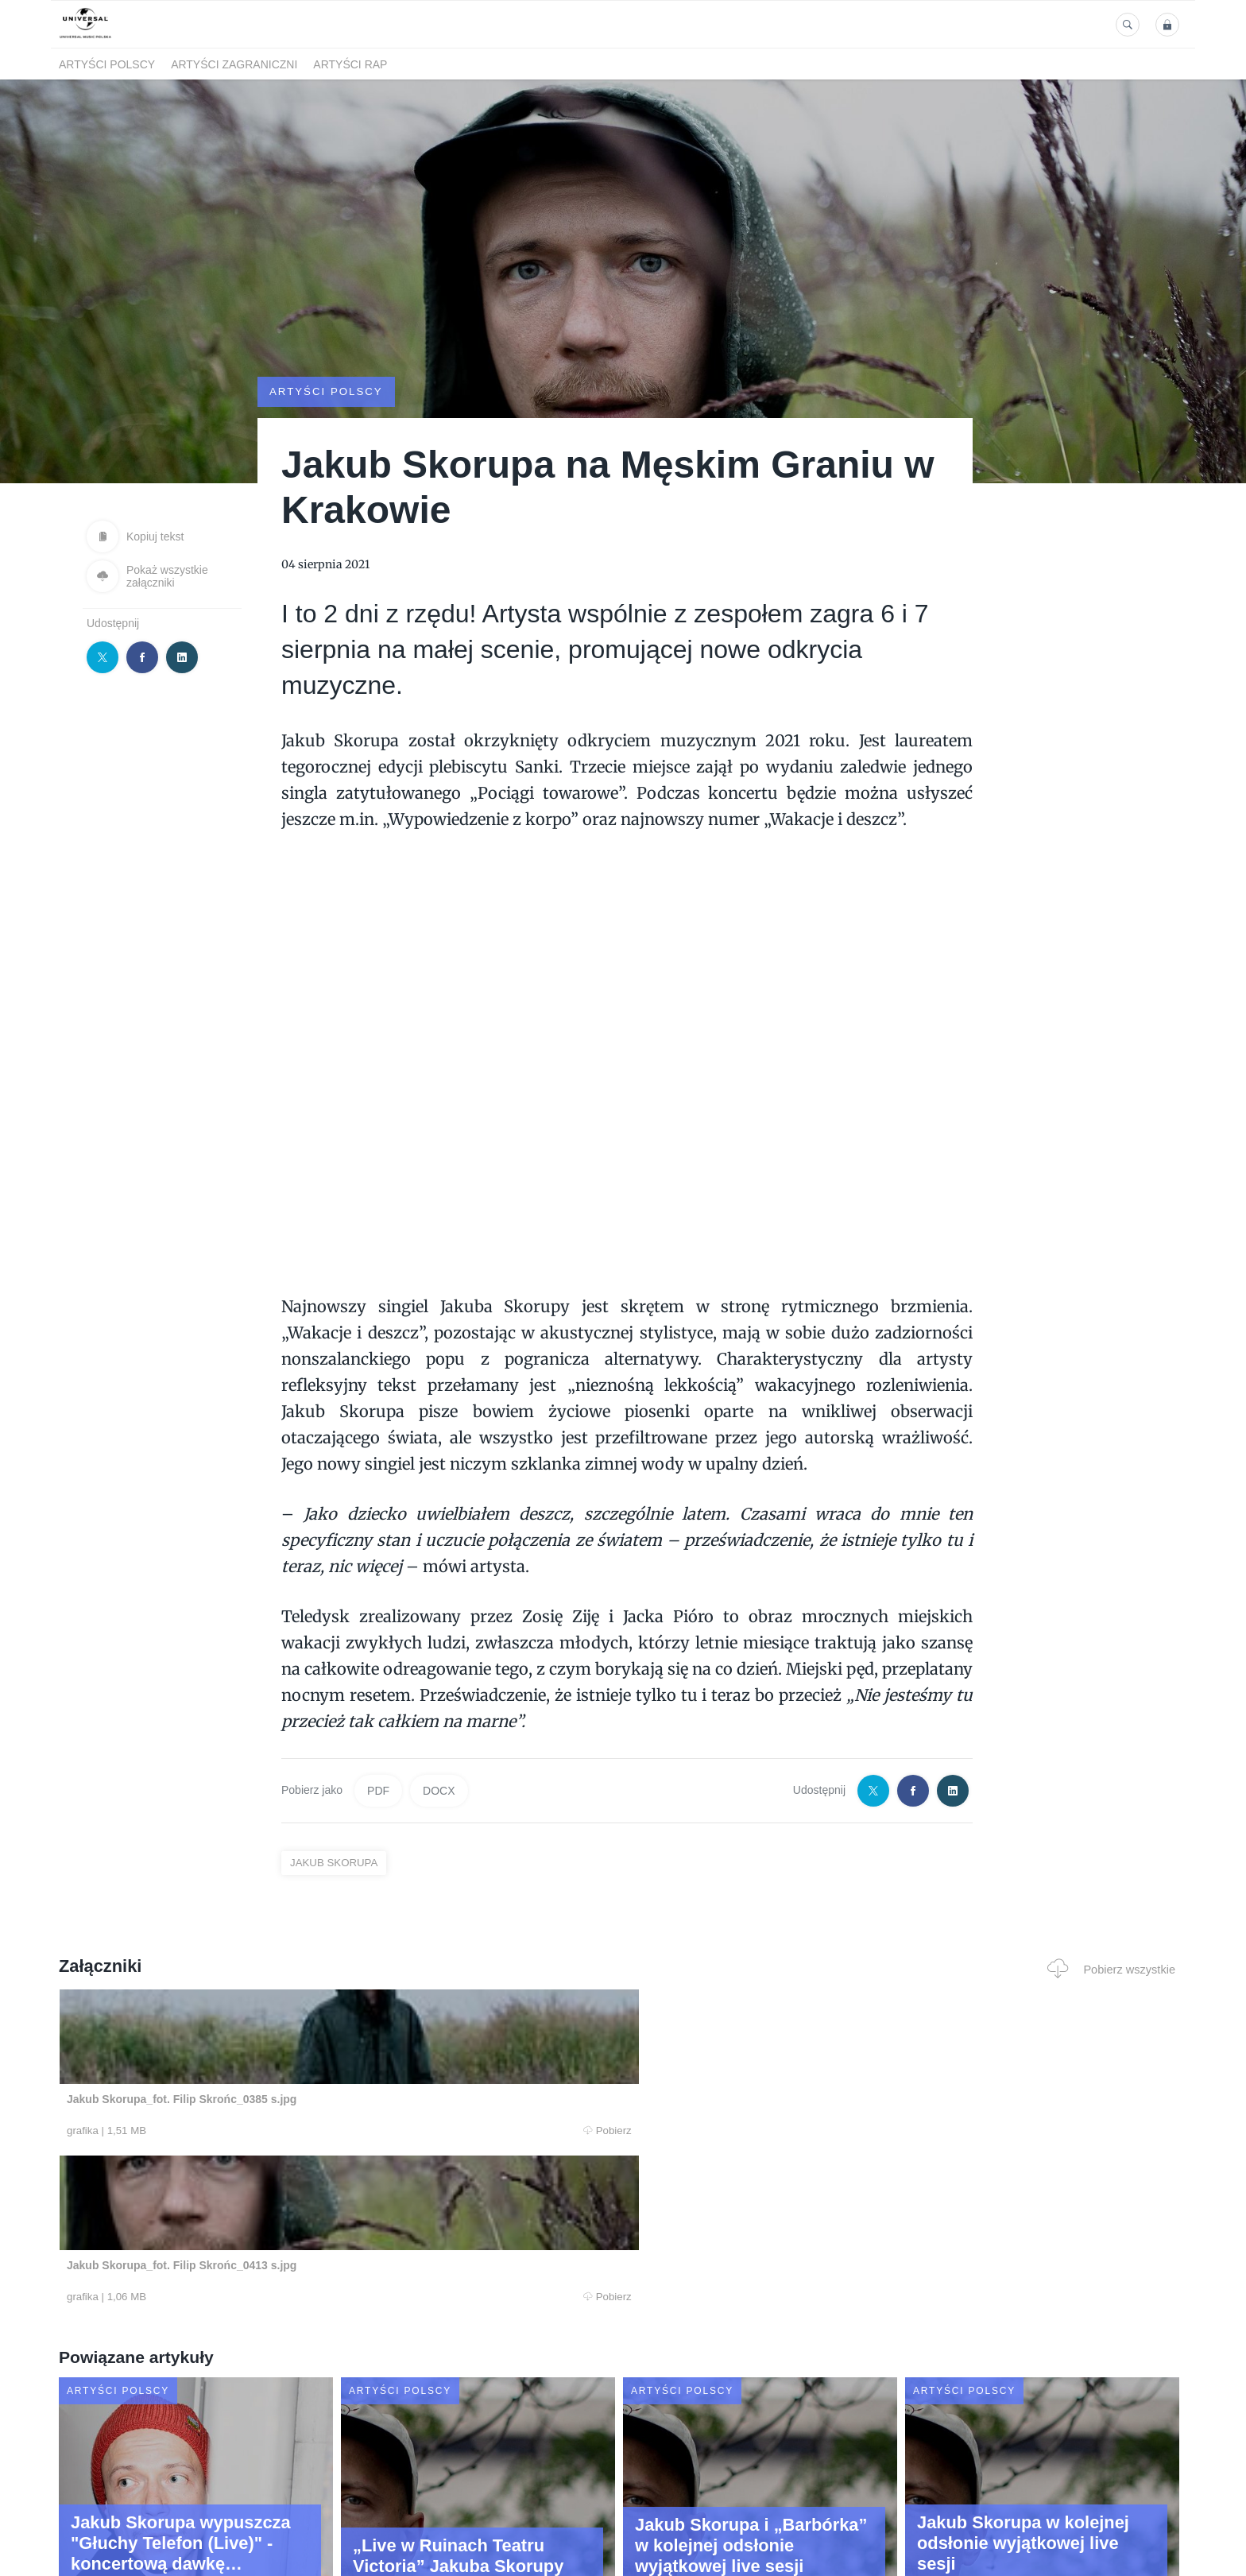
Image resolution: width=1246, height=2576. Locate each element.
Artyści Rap (350, 64)
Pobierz (299, 2131)
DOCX (439, 1790)
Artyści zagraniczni (234, 64)
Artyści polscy (107, 64)
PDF (378, 1790)
